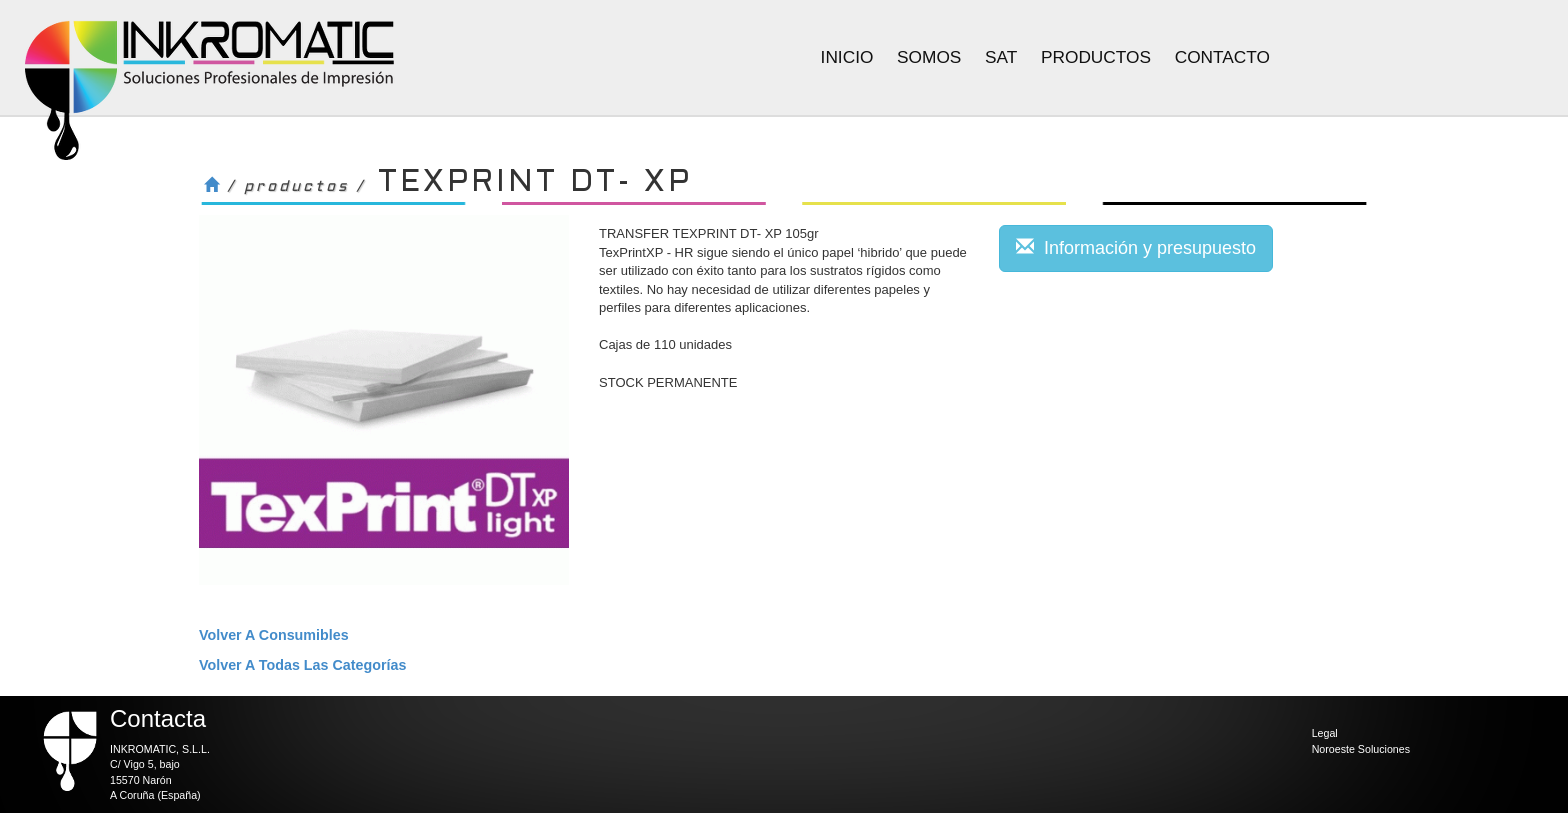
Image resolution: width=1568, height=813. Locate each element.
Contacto (1222, 57)
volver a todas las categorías (302, 665)
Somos (929, 57)
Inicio (847, 57)
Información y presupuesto (1136, 247)
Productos (1096, 57)
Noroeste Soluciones (1361, 749)
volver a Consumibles (274, 635)
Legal (1325, 733)
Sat (1001, 57)
